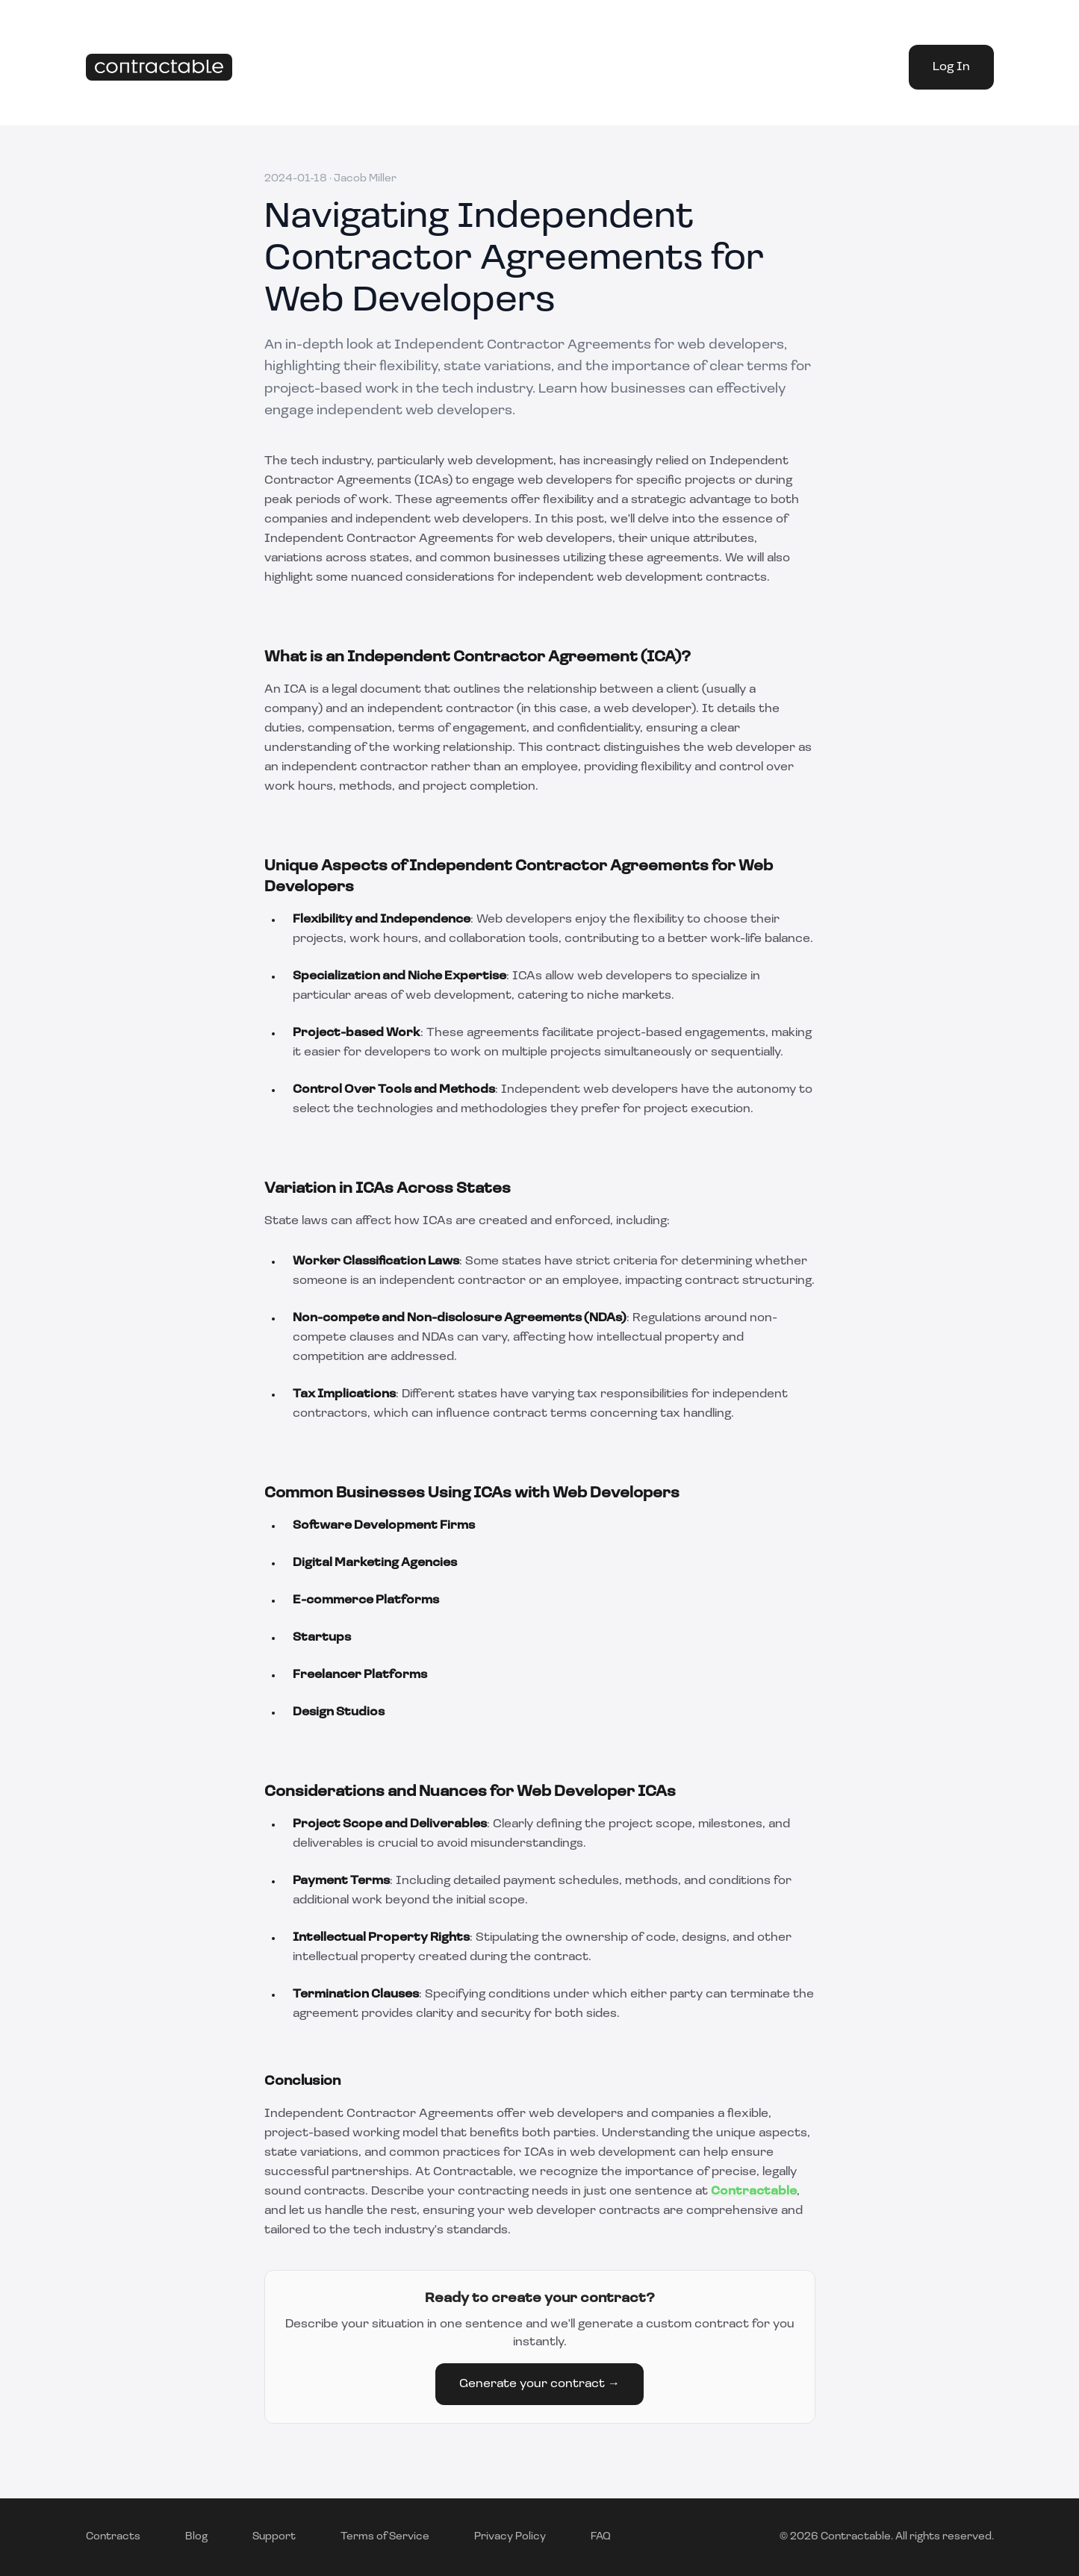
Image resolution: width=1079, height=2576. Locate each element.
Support (274, 2536)
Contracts (113, 2536)
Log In (951, 67)
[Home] (159, 67)
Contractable (754, 2192)
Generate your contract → (539, 2384)
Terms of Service (385, 2536)
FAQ (601, 2536)
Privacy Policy (510, 2536)
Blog (196, 2536)
